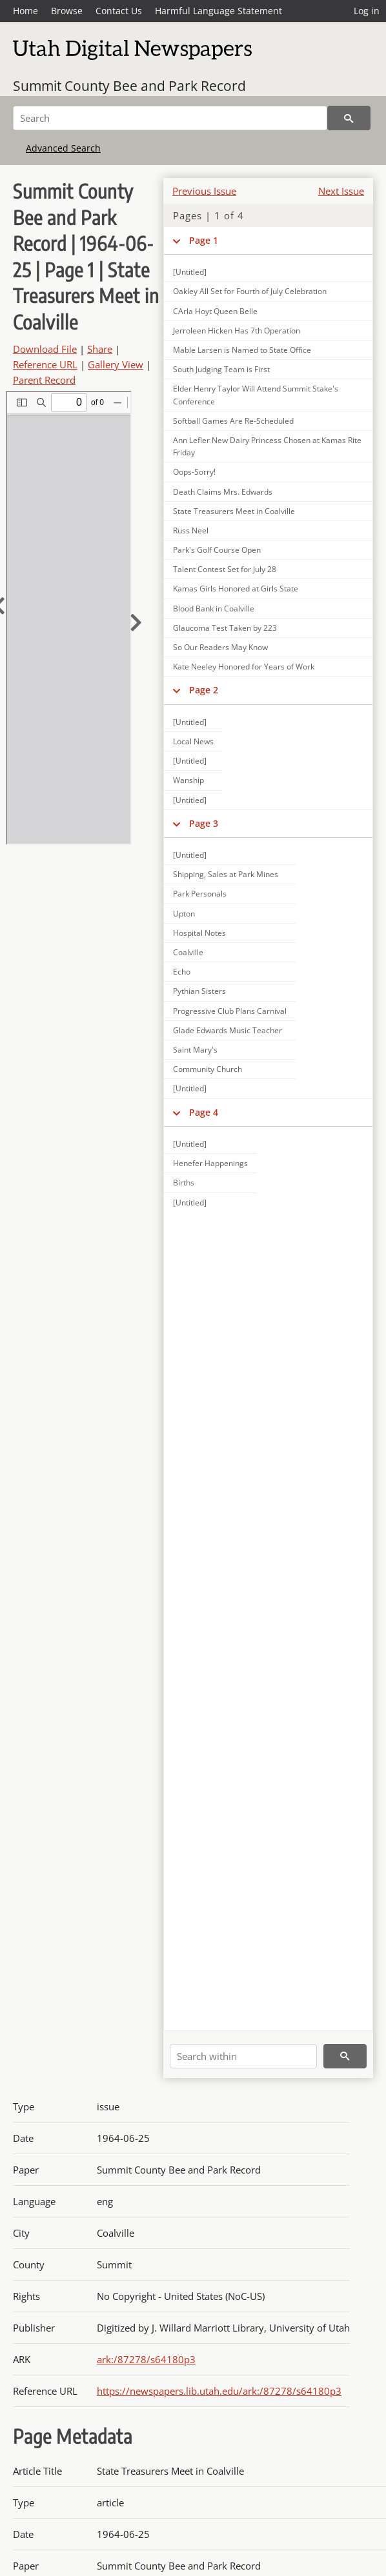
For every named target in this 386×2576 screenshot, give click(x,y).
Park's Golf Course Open (217, 549)
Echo (181, 971)
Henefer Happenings (210, 1163)
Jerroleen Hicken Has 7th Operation (236, 330)
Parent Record (44, 379)
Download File (45, 348)
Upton (184, 913)
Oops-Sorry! (194, 471)
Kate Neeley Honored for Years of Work (243, 666)
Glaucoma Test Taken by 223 (225, 627)
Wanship (188, 780)
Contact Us (119, 11)
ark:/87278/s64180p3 (146, 2359)
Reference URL (45, 364)
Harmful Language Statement (218, 11)
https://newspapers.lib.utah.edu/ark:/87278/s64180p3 (219, 2390)
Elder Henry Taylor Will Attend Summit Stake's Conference (255, 394)
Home (25, 11)
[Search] (170, 118)
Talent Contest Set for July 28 (224, 569)
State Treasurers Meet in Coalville (234, 511)
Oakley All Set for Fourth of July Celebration (250, 291)
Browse (67, 11)
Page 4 (203, 1112)
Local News (193, 741)
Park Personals (200, 893)
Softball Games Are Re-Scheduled (233, 420)
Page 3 (203, 823)
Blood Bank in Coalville (213, 608)
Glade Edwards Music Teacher (227, 1030)
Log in (367, 11)
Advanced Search (63, 148)
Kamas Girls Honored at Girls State (235, 588)
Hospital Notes (199, 932)
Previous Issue (204, 190)
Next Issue (341, 190)
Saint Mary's (195, 1049)
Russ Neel (190, 530)
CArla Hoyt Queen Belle (215, 311)
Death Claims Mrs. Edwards (222, 491)
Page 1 (203, 240)
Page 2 (203, 690)
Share (99, 348)
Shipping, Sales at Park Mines (225, 874)
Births (183, 1182)
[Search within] (243, 2056)
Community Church (207, 1069)
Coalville (188, 952)
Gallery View (115, 364)
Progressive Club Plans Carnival (230, 1011)
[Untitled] (190, 271)
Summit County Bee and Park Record (129, 86)
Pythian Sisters (199, 991)
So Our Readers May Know (220, 647)
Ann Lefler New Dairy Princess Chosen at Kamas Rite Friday (267, 446)
